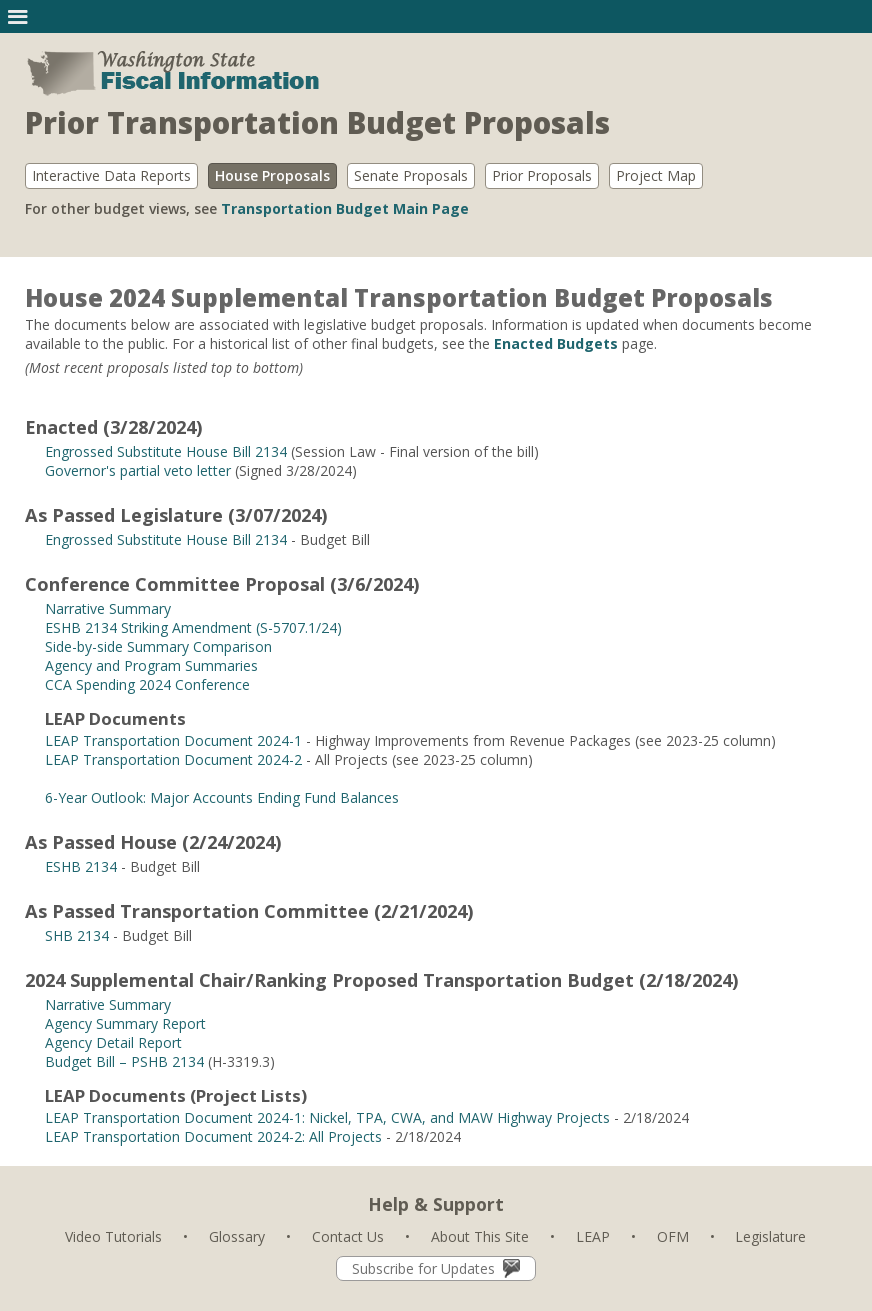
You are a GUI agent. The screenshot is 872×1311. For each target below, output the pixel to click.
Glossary (237, 1236)
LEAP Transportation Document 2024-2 (173, 759)
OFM (673, 1236)
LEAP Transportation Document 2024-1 (173, 740)
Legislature (770, 1236)
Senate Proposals (411, 175)
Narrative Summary (108, 608)
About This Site (480, 1236)
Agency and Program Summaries (151, 665)
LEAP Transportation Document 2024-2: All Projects (213, 1136)
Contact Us (348, 1236)
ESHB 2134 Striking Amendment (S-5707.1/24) (193, 627)
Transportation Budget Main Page (345, 208)
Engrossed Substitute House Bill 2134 (166, 451)
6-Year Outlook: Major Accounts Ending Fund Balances (222, 797)
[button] (17, 16)
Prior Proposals (542, 175)
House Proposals (272, 175)
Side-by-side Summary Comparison (158, 646)
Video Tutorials (113, 1236)
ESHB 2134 (81, 866)
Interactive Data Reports (111, 175)
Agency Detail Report (113, 1042)
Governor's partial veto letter (138, 470)
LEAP (593, 1236)
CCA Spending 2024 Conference (147, 684)
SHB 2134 (77, 935)
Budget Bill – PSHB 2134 (124, 1061)
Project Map (656, 175)
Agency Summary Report (125, 1023)
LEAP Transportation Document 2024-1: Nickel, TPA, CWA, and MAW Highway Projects (327, 1117)
